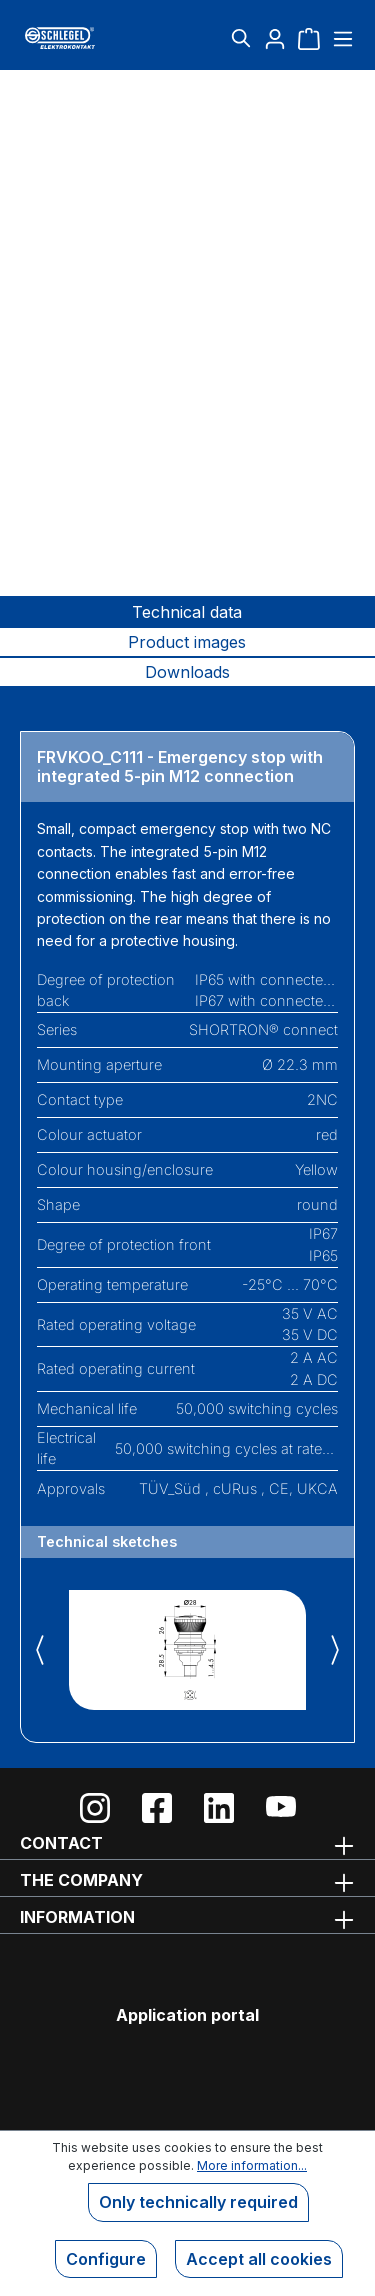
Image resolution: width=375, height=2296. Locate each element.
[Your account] (275, 38)
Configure (106, 2259)
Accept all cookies (259, 2259)
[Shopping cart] (309, 38)
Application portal (187, 2015)
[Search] (241, 38)
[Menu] (340, 38)
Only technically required (198, 2202)
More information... (252, 2165)
